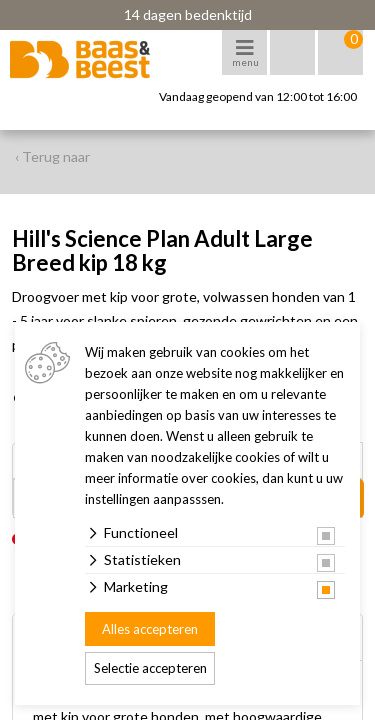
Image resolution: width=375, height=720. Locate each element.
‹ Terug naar (52, 156)
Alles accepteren (150, 629)
